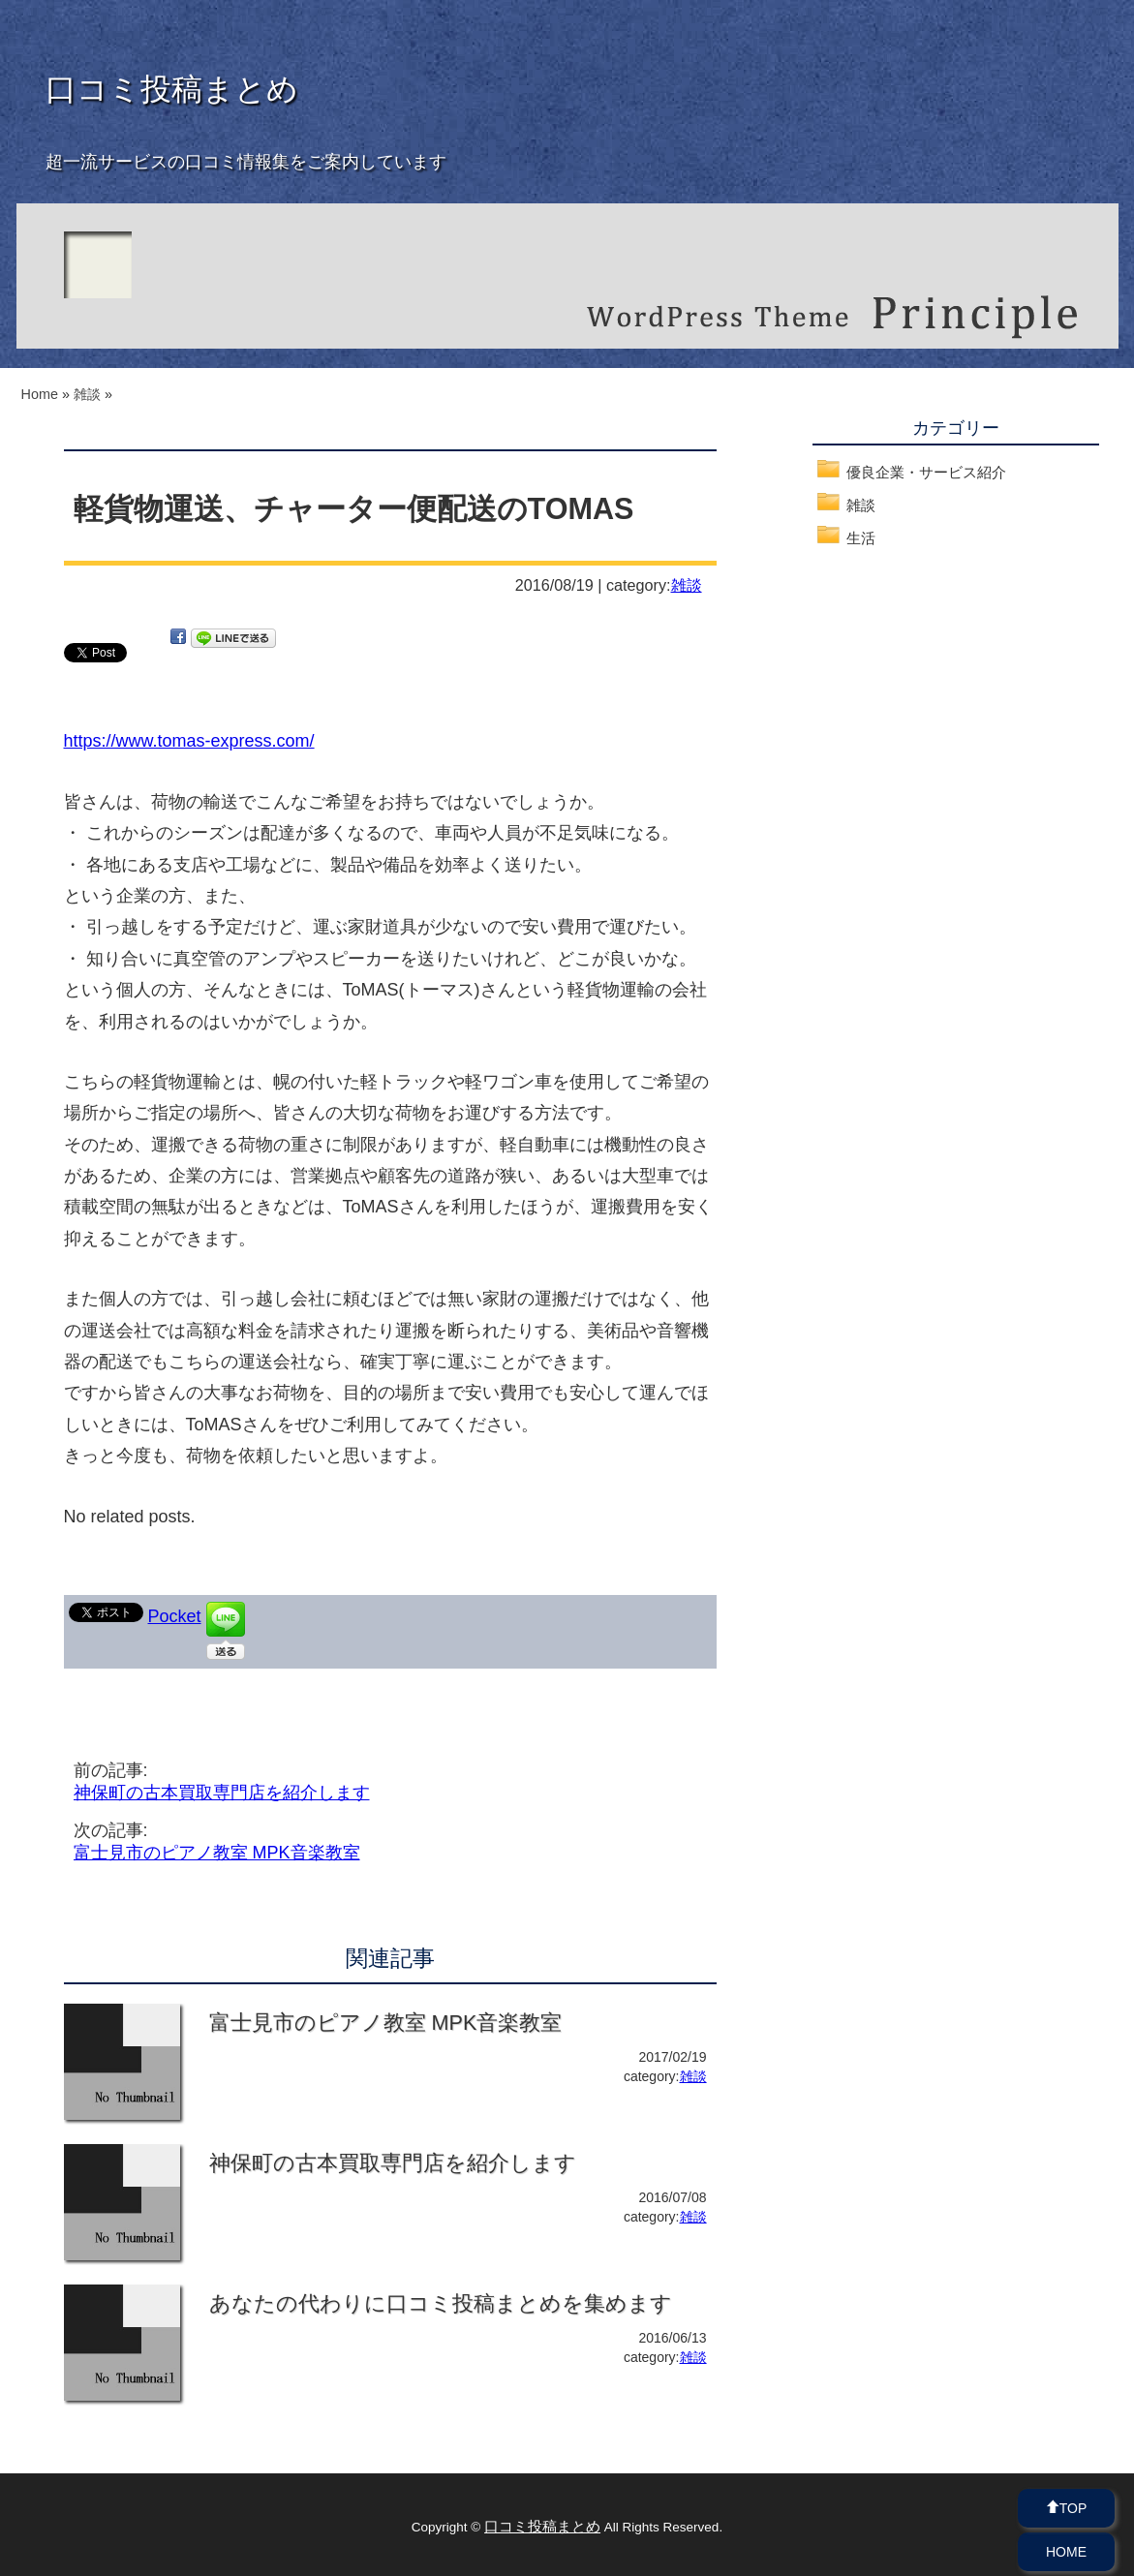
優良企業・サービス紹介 (926, 472)
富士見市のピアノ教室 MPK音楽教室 (217, 1852)
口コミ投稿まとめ (172, 89)
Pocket (174, 1616)
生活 (860, 538)
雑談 (686, 585)
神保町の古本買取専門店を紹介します (222, 1792)
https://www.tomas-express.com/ (189, 741)
